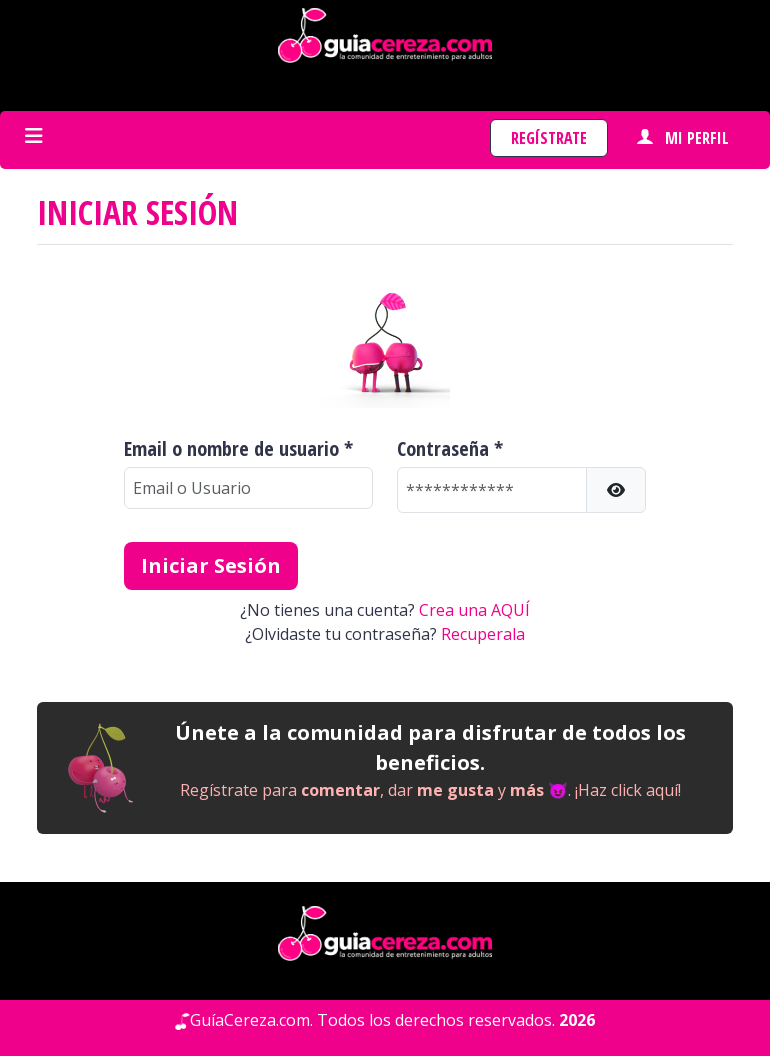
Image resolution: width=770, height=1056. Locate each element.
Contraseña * (450, 449)
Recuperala (483, 634)
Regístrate (549, 138)
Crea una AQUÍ (474, 610)
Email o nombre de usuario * (238, 449)
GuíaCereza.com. (251, 1020)
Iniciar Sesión (211, 565)
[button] (616, 490)
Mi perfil (683, 138)
